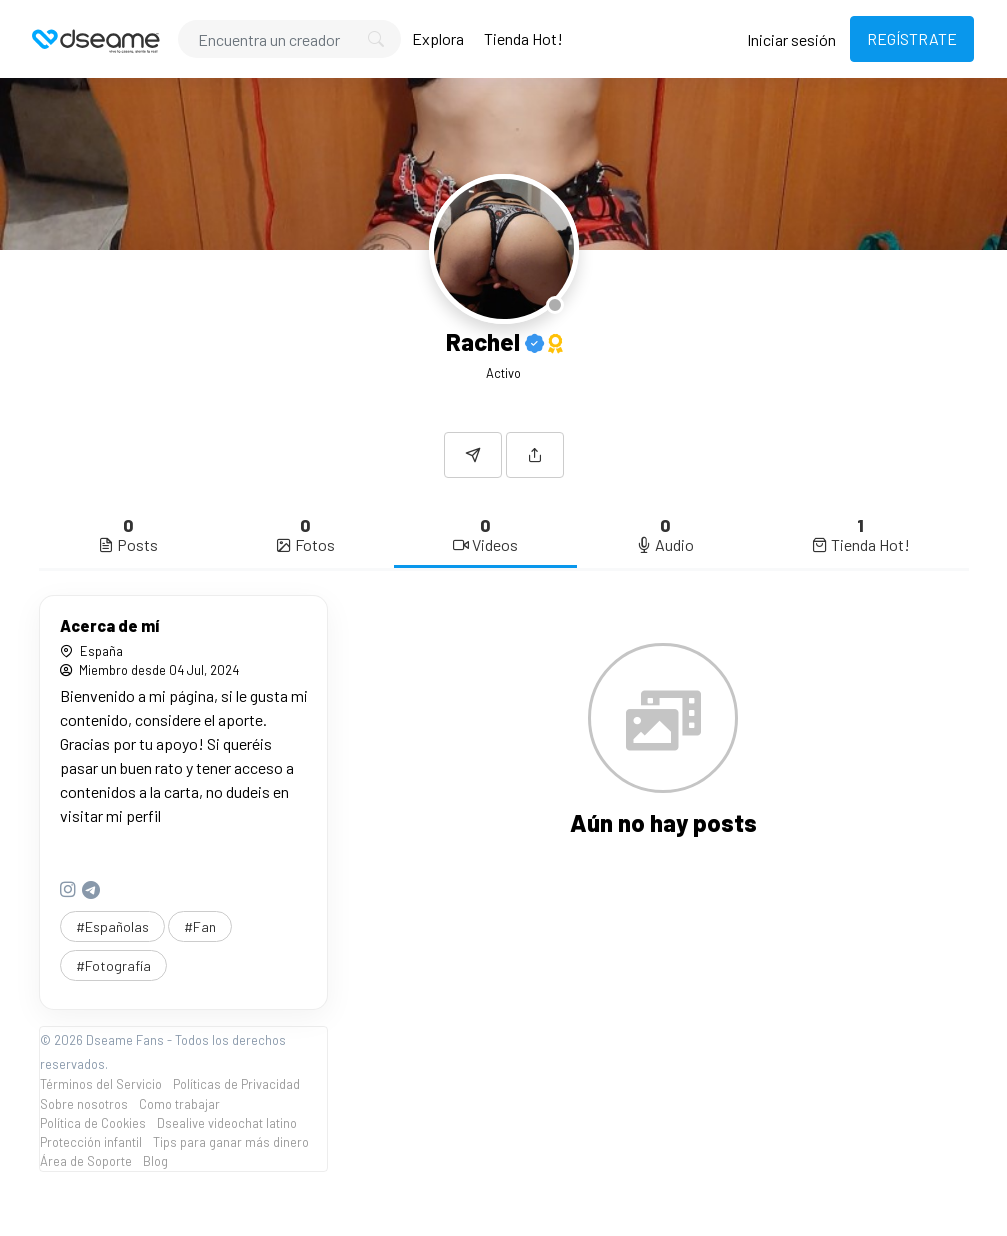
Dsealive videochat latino (227, 1123)
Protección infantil (91, 1142)
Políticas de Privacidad (236, 1084)
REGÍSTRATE (912, 38)
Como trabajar (179, 1104)
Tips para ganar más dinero (231, 1142)
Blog (155, 1161)
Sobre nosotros (84, 1104)
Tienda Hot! (523, 38)
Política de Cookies (93, 1123)
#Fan (200, 926)
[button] (535, 455)
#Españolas (112, 926)
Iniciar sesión (791, 39)
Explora (438, 38)
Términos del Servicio (101, 1084)
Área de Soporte (86, 1161)
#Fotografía (113, 965)
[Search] (289, 39)
